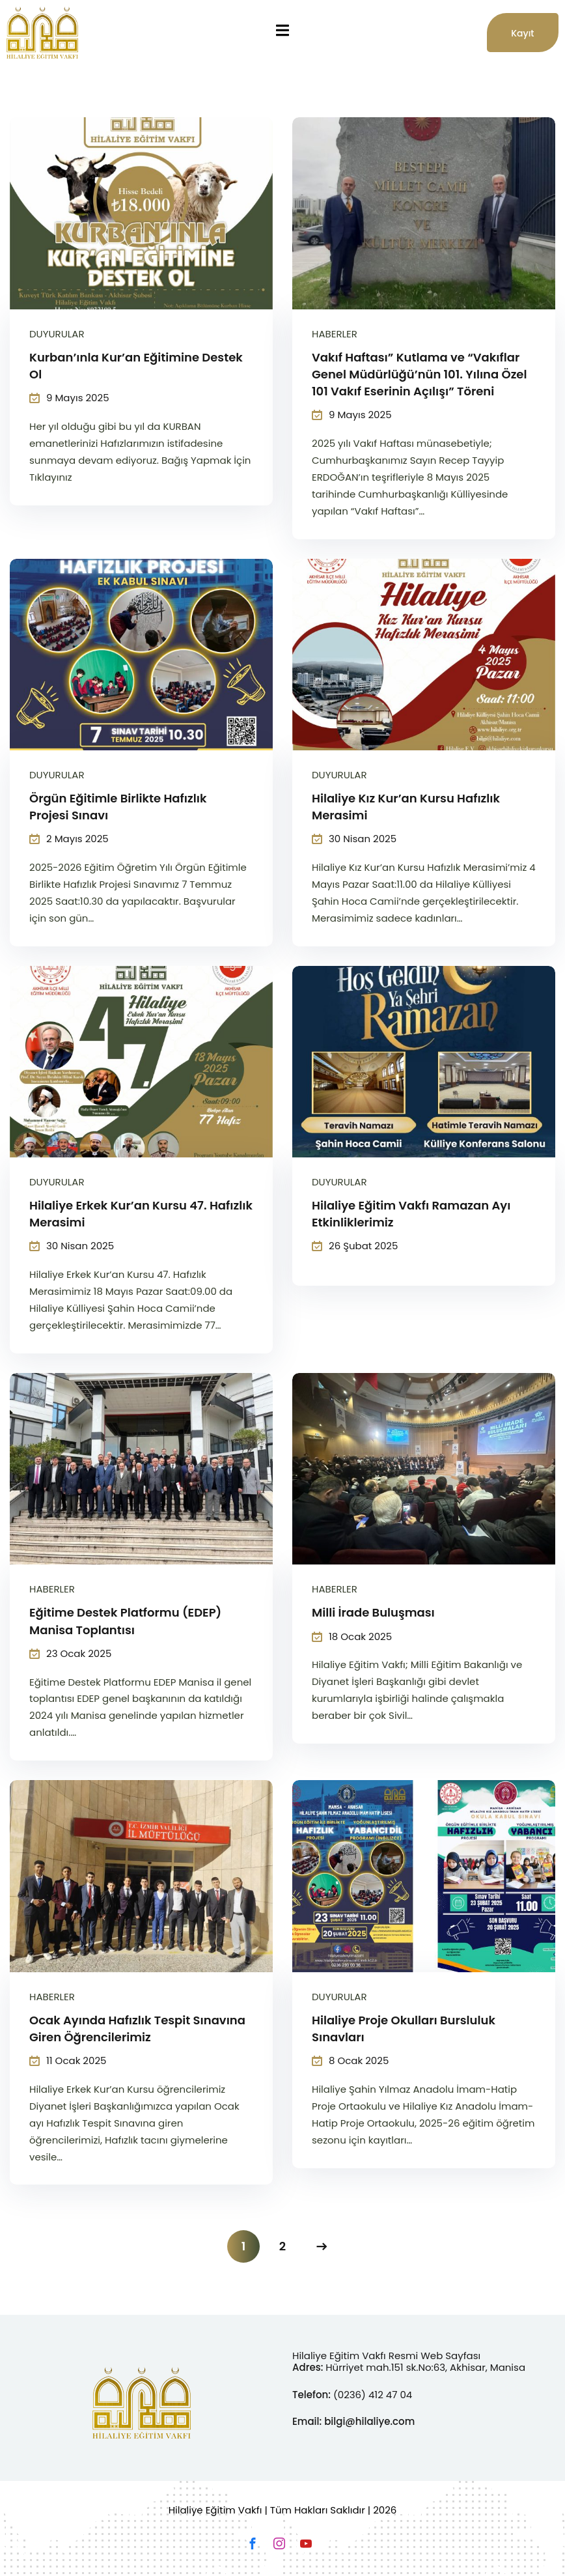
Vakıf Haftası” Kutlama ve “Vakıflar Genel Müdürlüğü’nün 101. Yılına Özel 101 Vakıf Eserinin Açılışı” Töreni (419, 374)
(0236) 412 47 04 (372, 2394)
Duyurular (57, 334)
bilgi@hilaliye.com (369, 2421)
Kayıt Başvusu (525, 39)
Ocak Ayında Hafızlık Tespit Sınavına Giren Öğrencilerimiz (137, 2028)
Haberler (334, 334)
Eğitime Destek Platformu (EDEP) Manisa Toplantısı (125, 1620)
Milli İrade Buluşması (373, 1612)
